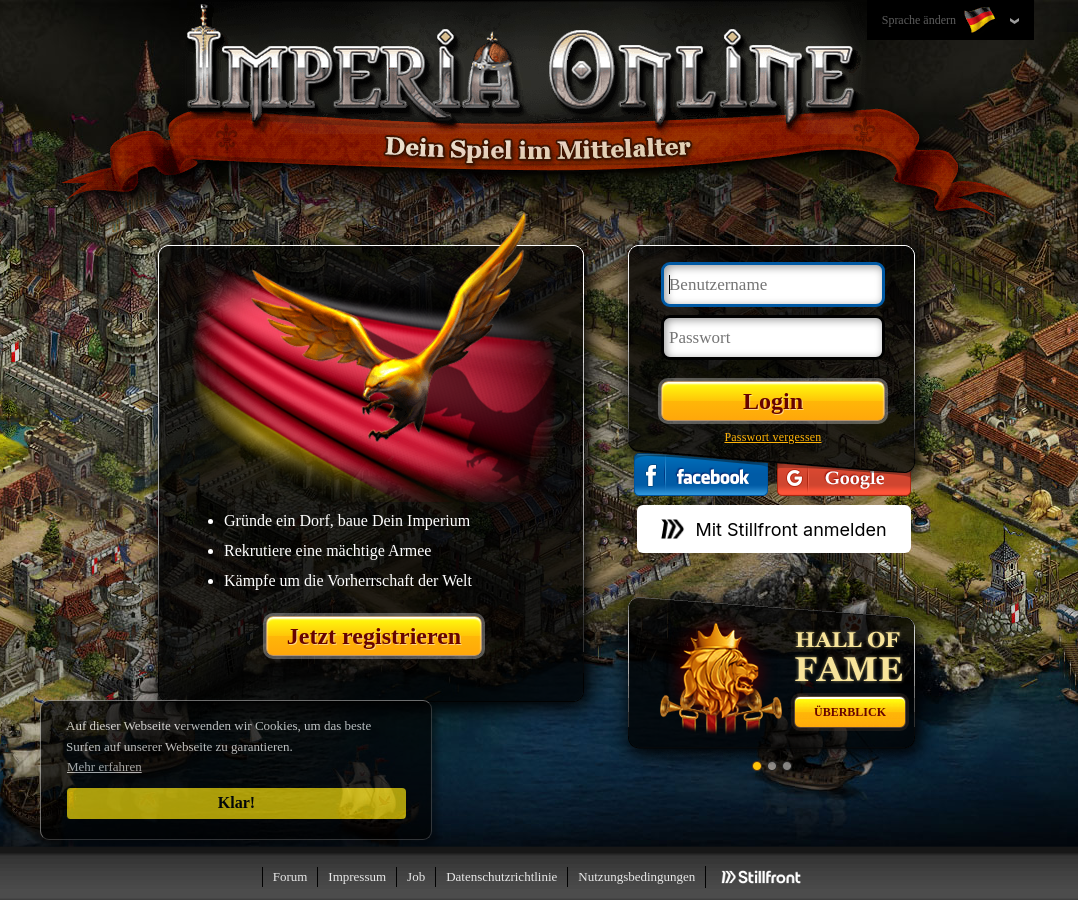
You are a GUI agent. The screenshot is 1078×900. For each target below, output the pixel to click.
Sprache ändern (940, 21)
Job (416, 876)
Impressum (357, 876)
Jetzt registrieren (374, 636)
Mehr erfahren (104, 766)
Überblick (850, 712)
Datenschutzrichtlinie (501, 876)
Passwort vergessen (772, 437)
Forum (290, 876)
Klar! (236, 802)
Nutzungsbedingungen (636, 876)
